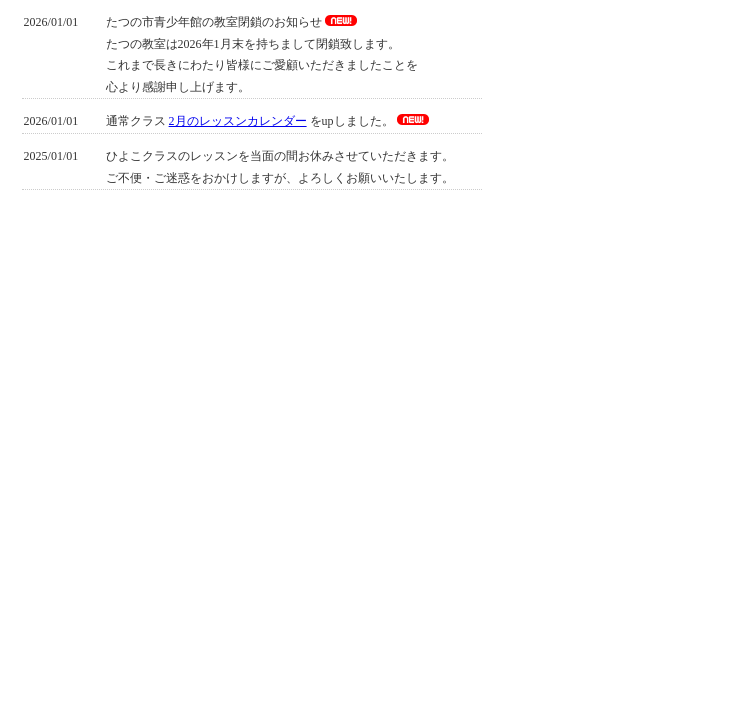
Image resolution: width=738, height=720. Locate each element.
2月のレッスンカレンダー (238, 121)
